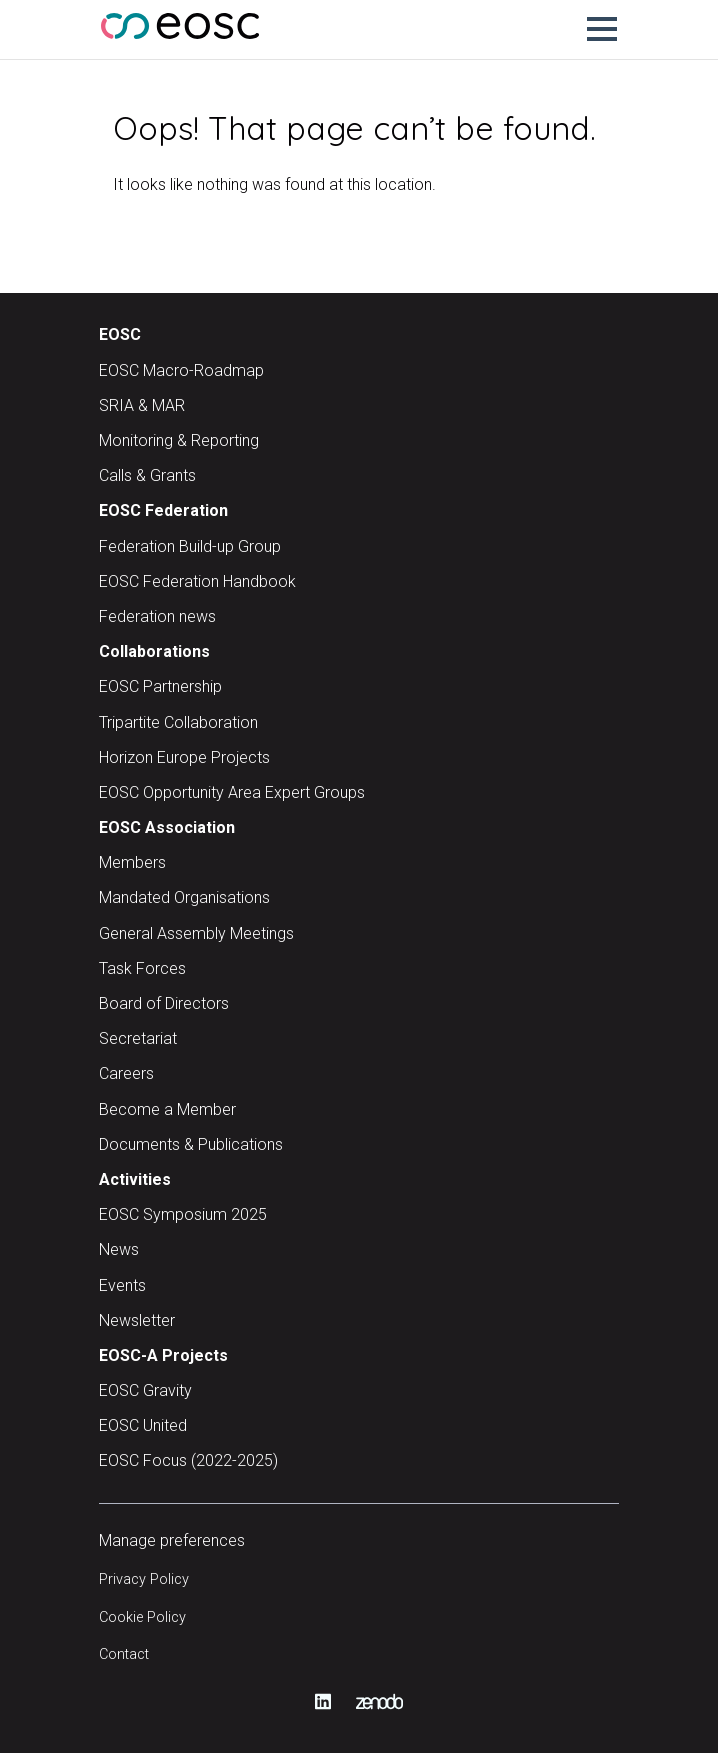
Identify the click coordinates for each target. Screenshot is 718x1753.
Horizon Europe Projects (184, 757)
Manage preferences (172, 1540)
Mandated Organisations (184, 897)
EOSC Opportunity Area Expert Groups (232, 792)
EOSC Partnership (160, 686)
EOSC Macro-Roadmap (181, 370)
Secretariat (138, 1038)
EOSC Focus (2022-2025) (188, 1460)
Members (132, 862)
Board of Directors (164, 1003)
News (119, 1249)
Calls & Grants (147, 475)
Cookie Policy (142, 1617)
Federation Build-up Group (190, 546)
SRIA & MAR (142, 405)
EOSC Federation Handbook (197, 581)
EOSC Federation (163, 510)
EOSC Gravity (145, 1390)
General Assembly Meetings (196, 933)
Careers (126, 1073)
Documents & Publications (191, 1144)
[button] (602, 29)
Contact (124, 1654)
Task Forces (142, 968)
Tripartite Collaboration (178, 722)
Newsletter (137, 1320)
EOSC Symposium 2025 (183, 1214)
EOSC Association (167, 827)
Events (122, 1285)
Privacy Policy (144, 1579)
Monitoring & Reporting (179, 440)
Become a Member (167, 1109)
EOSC (120, 334)
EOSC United (143, 1425)
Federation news (157, 616)
